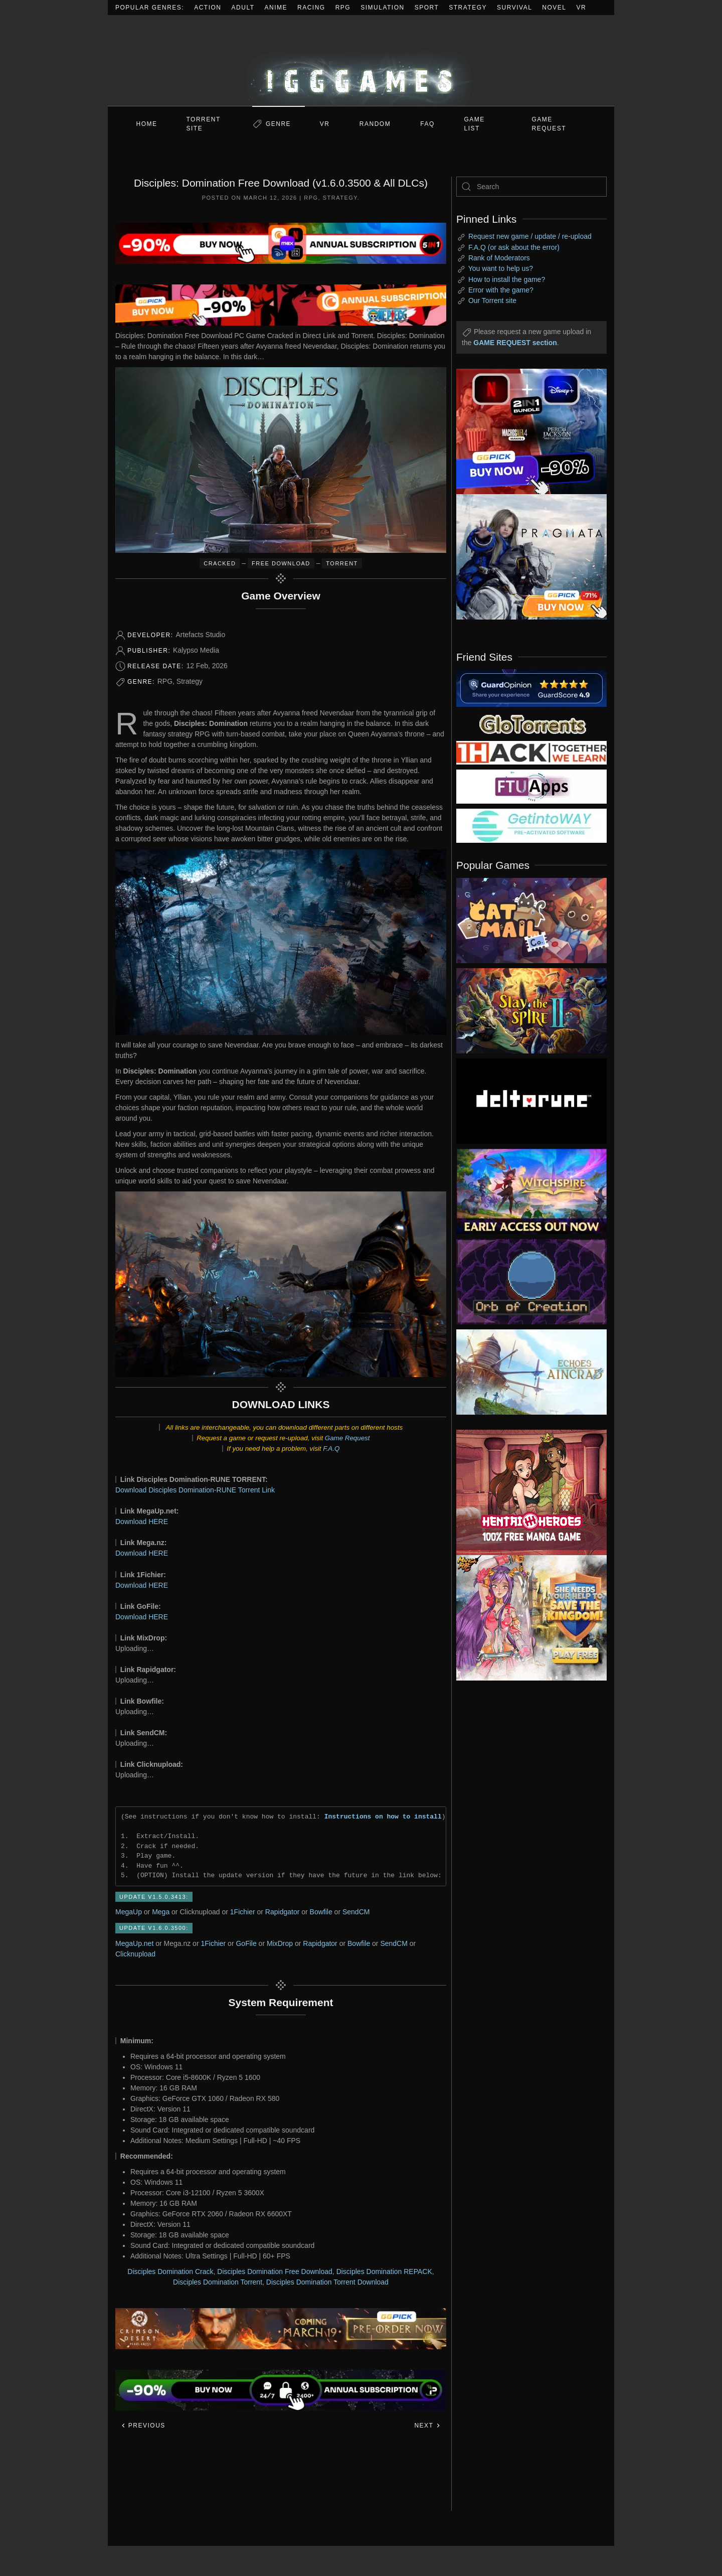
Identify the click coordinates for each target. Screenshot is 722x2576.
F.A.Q (331, 1448)
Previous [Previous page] (143, 2425)
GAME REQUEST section (515, 343)
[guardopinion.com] (531, 687)
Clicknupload (135, 1954)
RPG (343, 7)
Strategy (468, 7)
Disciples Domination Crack (170, 2271)
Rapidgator (282, 1912)
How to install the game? (506, 279)
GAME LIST (474, 124)
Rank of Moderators (499, 258)
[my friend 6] (531, 786)
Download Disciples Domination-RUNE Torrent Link (195, 1490)
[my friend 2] (531, 723)
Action (207, 7)
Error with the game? (500, 290)
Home (146, 123)
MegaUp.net (134, 1943)
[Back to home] (361, 60)
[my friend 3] (531, 752)
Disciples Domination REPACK (384, 2271)
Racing (311, 7)
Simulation (382, 7)
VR (582, 7)
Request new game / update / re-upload (530, 236)
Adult (243, 7)
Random (375, 123)
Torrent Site (204, 124)
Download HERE (141, 1522)
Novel (554, 7)
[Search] (531, 187)
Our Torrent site (492, 300)
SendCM (356, 1912)
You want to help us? (500, 268)
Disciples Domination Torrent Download (327, 2282)
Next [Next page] (427, 2425)
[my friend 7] (531, 825)
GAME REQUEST (549, 124)
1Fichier (242, 1912)
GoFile (246, 1943)
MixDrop (280, 1943)
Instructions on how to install (383, 1816)
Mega (160, 1912)
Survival (514, 7)
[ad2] (526, 1492)
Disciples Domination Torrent (217, 2282)
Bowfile (321, 1912)
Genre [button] (278, 123)
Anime (276, 7)
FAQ (427, 123)
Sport (427, 7)
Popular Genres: (149, 7)
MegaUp (128, 1912)
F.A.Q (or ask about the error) (514, 247)
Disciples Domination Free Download (274, 2271)
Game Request (347, 1438)
